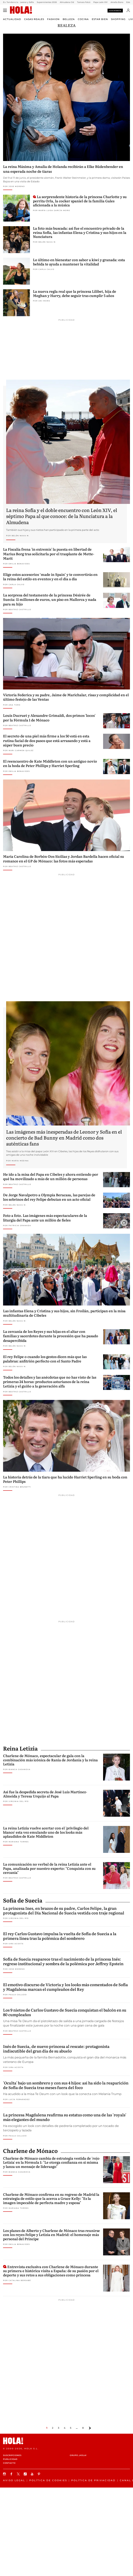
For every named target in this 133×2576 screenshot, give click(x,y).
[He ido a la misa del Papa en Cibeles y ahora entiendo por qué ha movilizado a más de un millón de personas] (116, 1179)
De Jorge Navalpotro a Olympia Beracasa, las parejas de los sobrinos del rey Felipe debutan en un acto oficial (49, 1197)
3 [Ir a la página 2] (58, 2427)
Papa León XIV (100, 2)
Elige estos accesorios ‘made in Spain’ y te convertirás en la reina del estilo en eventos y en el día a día (50, 576)
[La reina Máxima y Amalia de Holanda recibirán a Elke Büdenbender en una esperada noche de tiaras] (66, 97)
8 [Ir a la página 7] (83, 2427)
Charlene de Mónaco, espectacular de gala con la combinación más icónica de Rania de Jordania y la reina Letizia (50, 1760)
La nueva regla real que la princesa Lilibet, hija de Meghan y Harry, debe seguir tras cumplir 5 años (74, 293)
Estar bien (100, 19)
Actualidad (12, 19)
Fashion (53, 19)
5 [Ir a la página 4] (70, 2427)
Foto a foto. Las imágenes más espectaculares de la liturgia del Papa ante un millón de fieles (45, 1217)
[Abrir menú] (5, 10)
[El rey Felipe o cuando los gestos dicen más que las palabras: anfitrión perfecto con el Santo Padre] (116, 1362)
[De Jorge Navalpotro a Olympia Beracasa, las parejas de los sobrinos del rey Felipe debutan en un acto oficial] (116, 1200)
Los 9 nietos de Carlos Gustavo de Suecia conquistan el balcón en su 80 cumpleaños (64, 2012)
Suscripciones (12, 2455)
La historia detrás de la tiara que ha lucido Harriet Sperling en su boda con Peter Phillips (65, 1479)
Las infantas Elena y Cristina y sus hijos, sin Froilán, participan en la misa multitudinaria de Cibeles (64, 1313)
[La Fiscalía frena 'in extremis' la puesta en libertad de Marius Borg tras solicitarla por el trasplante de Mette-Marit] (116, 554)
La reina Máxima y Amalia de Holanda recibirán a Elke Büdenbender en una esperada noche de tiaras (63, 169)
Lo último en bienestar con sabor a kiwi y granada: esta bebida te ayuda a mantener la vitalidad (79, 262)
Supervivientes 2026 (47, 2)
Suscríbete (115, 11)
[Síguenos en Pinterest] (39, 2474)
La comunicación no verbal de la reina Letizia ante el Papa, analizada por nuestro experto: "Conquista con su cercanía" (49, 1868)
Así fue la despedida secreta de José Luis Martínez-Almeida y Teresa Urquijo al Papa (45, 1794)
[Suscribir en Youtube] (32, 2474)
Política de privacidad (93, 2480)
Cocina (83, 19)
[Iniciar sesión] (128, 10)
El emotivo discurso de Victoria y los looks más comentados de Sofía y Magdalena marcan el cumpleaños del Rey (65, 1987)
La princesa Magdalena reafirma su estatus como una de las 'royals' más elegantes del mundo (64, 2117)
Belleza (69, 19)
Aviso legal (14, 2480)
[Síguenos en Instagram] (5, 2474)
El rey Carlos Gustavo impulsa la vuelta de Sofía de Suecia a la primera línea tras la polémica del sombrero (59, 1936)
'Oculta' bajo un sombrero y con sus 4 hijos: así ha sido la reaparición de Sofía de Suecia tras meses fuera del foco (65, 2085)
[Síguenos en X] (19, 2474)
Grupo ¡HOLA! (78, 2455)
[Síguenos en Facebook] (12, 2474)
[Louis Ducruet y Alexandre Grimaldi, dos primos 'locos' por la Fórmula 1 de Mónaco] (116, 720)
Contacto (9, 2463)
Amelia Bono (117, 2)
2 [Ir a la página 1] (52, 2427)
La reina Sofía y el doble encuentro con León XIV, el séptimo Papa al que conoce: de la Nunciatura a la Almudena (61, 516)
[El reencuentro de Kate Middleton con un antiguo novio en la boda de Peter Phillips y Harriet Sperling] (116, 766)
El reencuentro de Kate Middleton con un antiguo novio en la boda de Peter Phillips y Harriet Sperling (50, 763)
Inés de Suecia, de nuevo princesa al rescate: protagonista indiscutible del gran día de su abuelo (56, 2048)
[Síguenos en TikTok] (26, 2474)
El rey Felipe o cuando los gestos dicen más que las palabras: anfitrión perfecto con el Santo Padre (45, 1359)
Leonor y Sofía (27, 2)
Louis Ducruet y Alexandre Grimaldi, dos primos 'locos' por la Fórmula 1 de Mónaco (49, 717)
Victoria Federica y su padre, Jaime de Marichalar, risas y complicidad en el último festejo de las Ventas (66, 697)
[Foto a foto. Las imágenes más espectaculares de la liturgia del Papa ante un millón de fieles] (116, 1220)
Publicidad (10, 2459)
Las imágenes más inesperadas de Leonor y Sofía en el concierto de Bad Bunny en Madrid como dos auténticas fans (64, 1137)
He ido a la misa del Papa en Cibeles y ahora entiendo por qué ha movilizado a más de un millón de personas (50, 1176)
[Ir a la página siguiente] (89, 2428)
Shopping (118, 19)
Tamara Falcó (83, 2)
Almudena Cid (67, 2)
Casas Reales (34, 19)
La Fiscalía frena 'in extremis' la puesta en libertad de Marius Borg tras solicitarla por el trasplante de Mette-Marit (48, 554)
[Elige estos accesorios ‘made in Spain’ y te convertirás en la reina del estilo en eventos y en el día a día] (116, 579)
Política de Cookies (48, 2480)
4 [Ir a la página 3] (64, 2427)
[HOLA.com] (21, 10)
